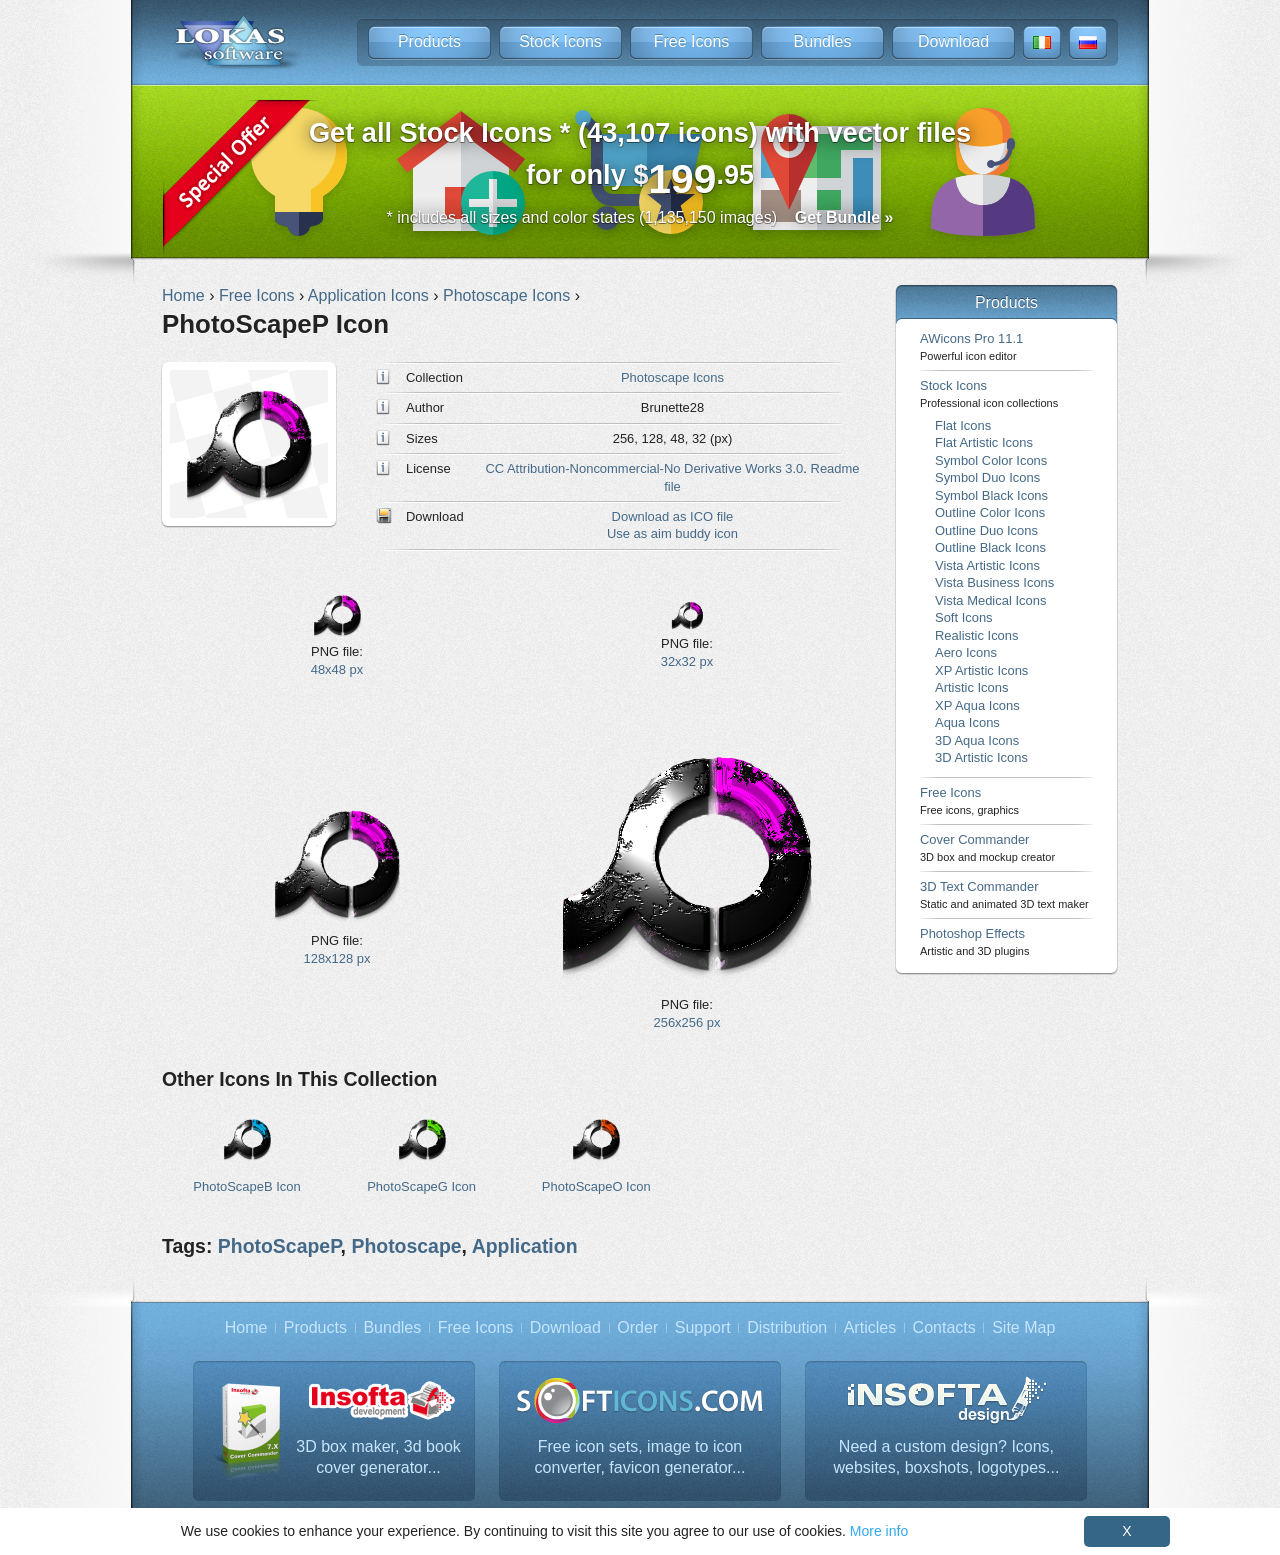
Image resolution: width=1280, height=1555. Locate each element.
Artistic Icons (971, 687)
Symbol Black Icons (991, 495)
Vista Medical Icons (990, 600)
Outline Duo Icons (986, 530)
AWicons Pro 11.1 (971, 346)
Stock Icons (560, 41)
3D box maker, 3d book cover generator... (378, 1457)
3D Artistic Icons (981, 757)
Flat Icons (963, 425)
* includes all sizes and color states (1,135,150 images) (640, 217)
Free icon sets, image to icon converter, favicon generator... (640, 1457)
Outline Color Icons (990, 512)
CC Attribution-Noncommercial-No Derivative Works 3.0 (644, 468)
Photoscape (406, 1246)
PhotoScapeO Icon (596, 1186)
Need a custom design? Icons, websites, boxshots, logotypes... (947, 1457)
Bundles (823, 41)
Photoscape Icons (672, 377)
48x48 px (337, 669)
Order (637, 1327)
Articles (870, 1327)
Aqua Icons (967, 722)
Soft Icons (964, 617)
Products (429, 41)
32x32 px (687, 661)
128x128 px (337, 958)
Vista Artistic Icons (987, 565)
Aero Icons (966, 652)
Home (246, 1327)
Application (525, 1246)
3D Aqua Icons (977, 740)
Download (953, 41)
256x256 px (687, 1022)
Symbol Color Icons (991, 460)
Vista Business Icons (994, 582)
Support (703, 1327)
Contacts (944, 1327)
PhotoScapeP (279, 1246)
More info (879, 1531)
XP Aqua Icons (977, 705)
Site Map (1023, 1327)
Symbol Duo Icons (987, 477)
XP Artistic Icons (981, 670)
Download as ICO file (673, 516)
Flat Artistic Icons (984, 442)
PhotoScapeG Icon (421, 1186)
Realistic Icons (977, 635)
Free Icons (692, 41)
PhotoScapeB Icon (246, 1186)
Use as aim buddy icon (672, 533)
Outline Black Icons (990, 547)
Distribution (787, 1327)
